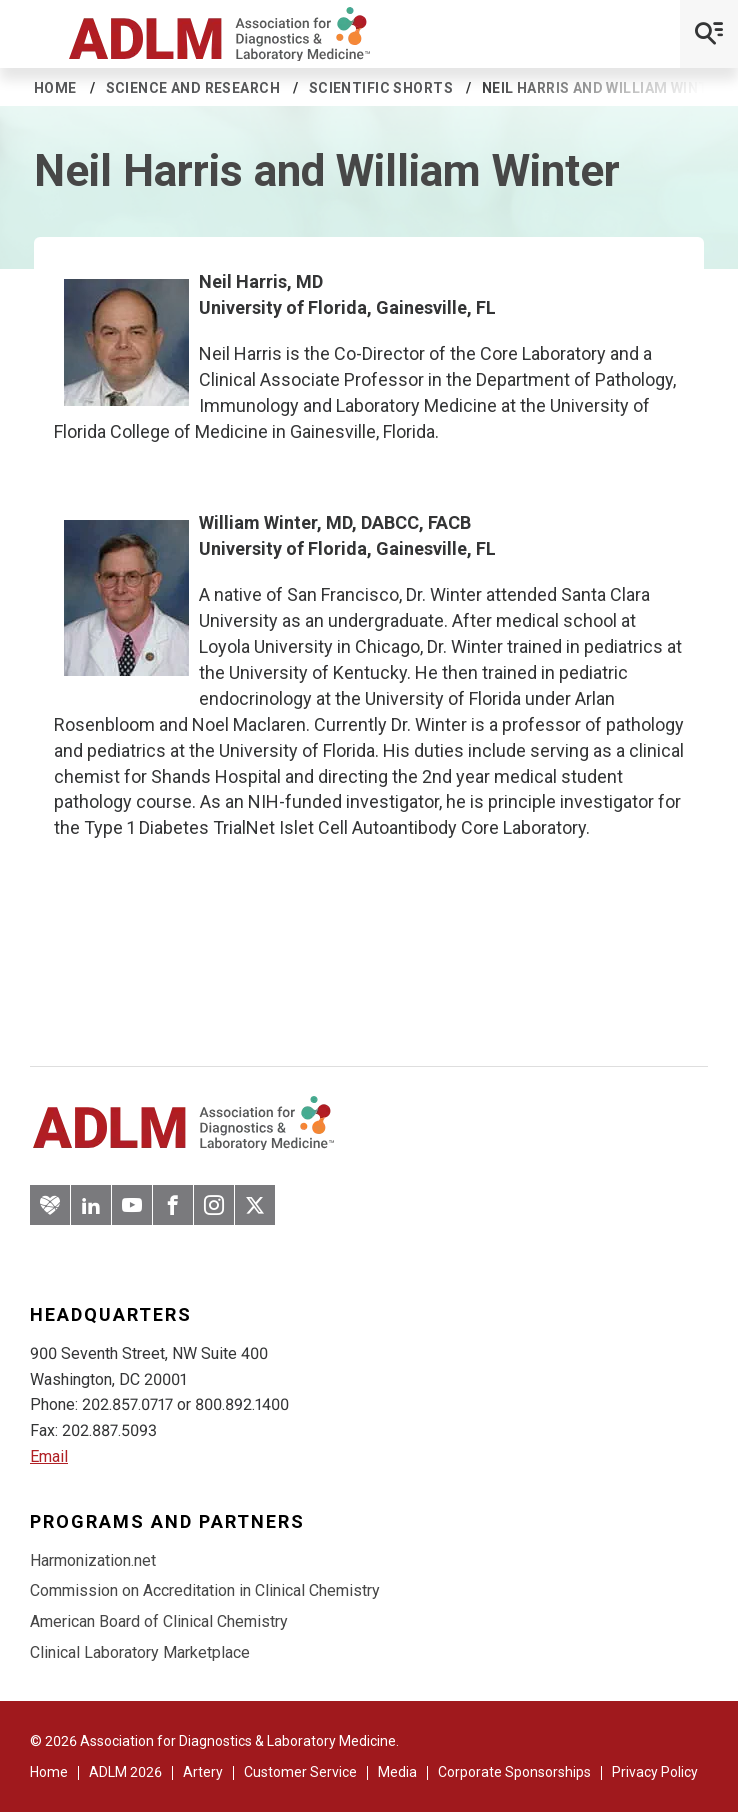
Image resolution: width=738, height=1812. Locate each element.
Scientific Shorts (381, 88)
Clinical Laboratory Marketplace (140, 1652)
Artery (203, 1772)
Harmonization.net (93, 1560)
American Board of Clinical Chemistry (159, 1621)
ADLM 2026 (125, 1772)
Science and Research (193, 88)
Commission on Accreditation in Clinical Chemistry (205, 1590)
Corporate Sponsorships (514, 1772)
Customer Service (300, 1772)
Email (49, 1456)
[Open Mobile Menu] (709, 34)
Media (397, 1772)
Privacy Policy (655, 1772)
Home (55, 88)
